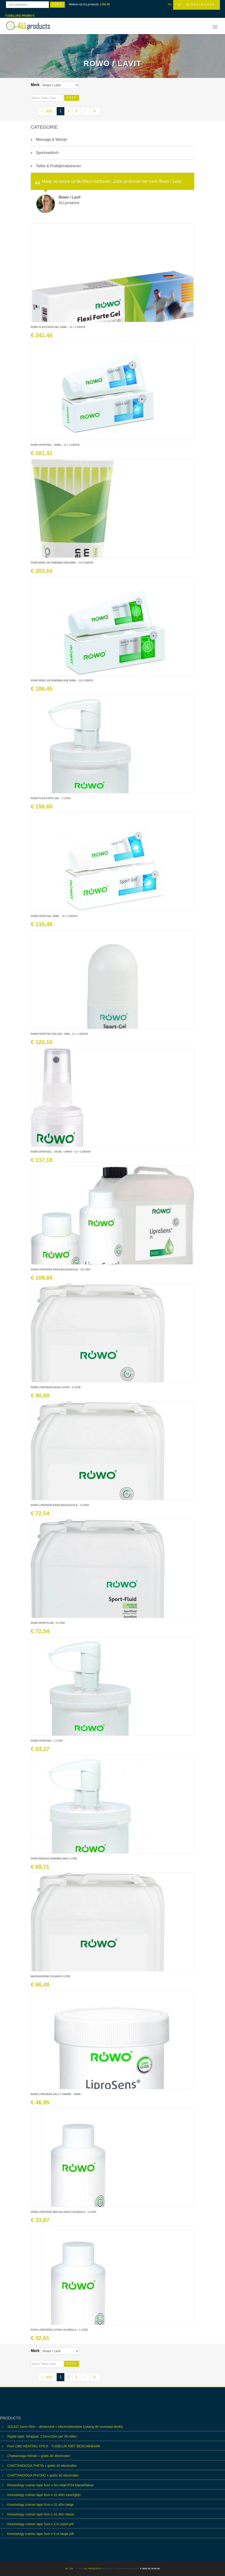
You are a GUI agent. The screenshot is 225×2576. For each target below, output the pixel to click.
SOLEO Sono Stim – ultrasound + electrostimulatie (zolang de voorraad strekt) (65, 2427)
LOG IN (104, 4)
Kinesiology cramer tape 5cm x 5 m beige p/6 (40, 2534)
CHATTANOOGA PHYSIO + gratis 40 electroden (43, 2475)
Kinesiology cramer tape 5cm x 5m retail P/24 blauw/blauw (50, 2485)
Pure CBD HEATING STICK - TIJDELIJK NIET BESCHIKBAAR (53, 2446)
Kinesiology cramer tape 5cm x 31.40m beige (40, 2504)
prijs (47, 111)
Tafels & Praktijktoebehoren (58, 166)
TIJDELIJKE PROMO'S (20, 15)
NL (66, 2568)
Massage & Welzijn (51, 139)
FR (170, 4)
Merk (36, 85)
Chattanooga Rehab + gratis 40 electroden (38, 2456)
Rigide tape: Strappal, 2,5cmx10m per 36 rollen (42, 2436)
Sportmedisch (47, 153)
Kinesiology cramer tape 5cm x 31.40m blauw (40, 2514)
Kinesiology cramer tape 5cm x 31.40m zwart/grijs (44, 2495)
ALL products (92, 2568)
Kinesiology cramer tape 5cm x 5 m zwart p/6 (40, 2524)
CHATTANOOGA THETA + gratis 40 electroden (42, 2465)
